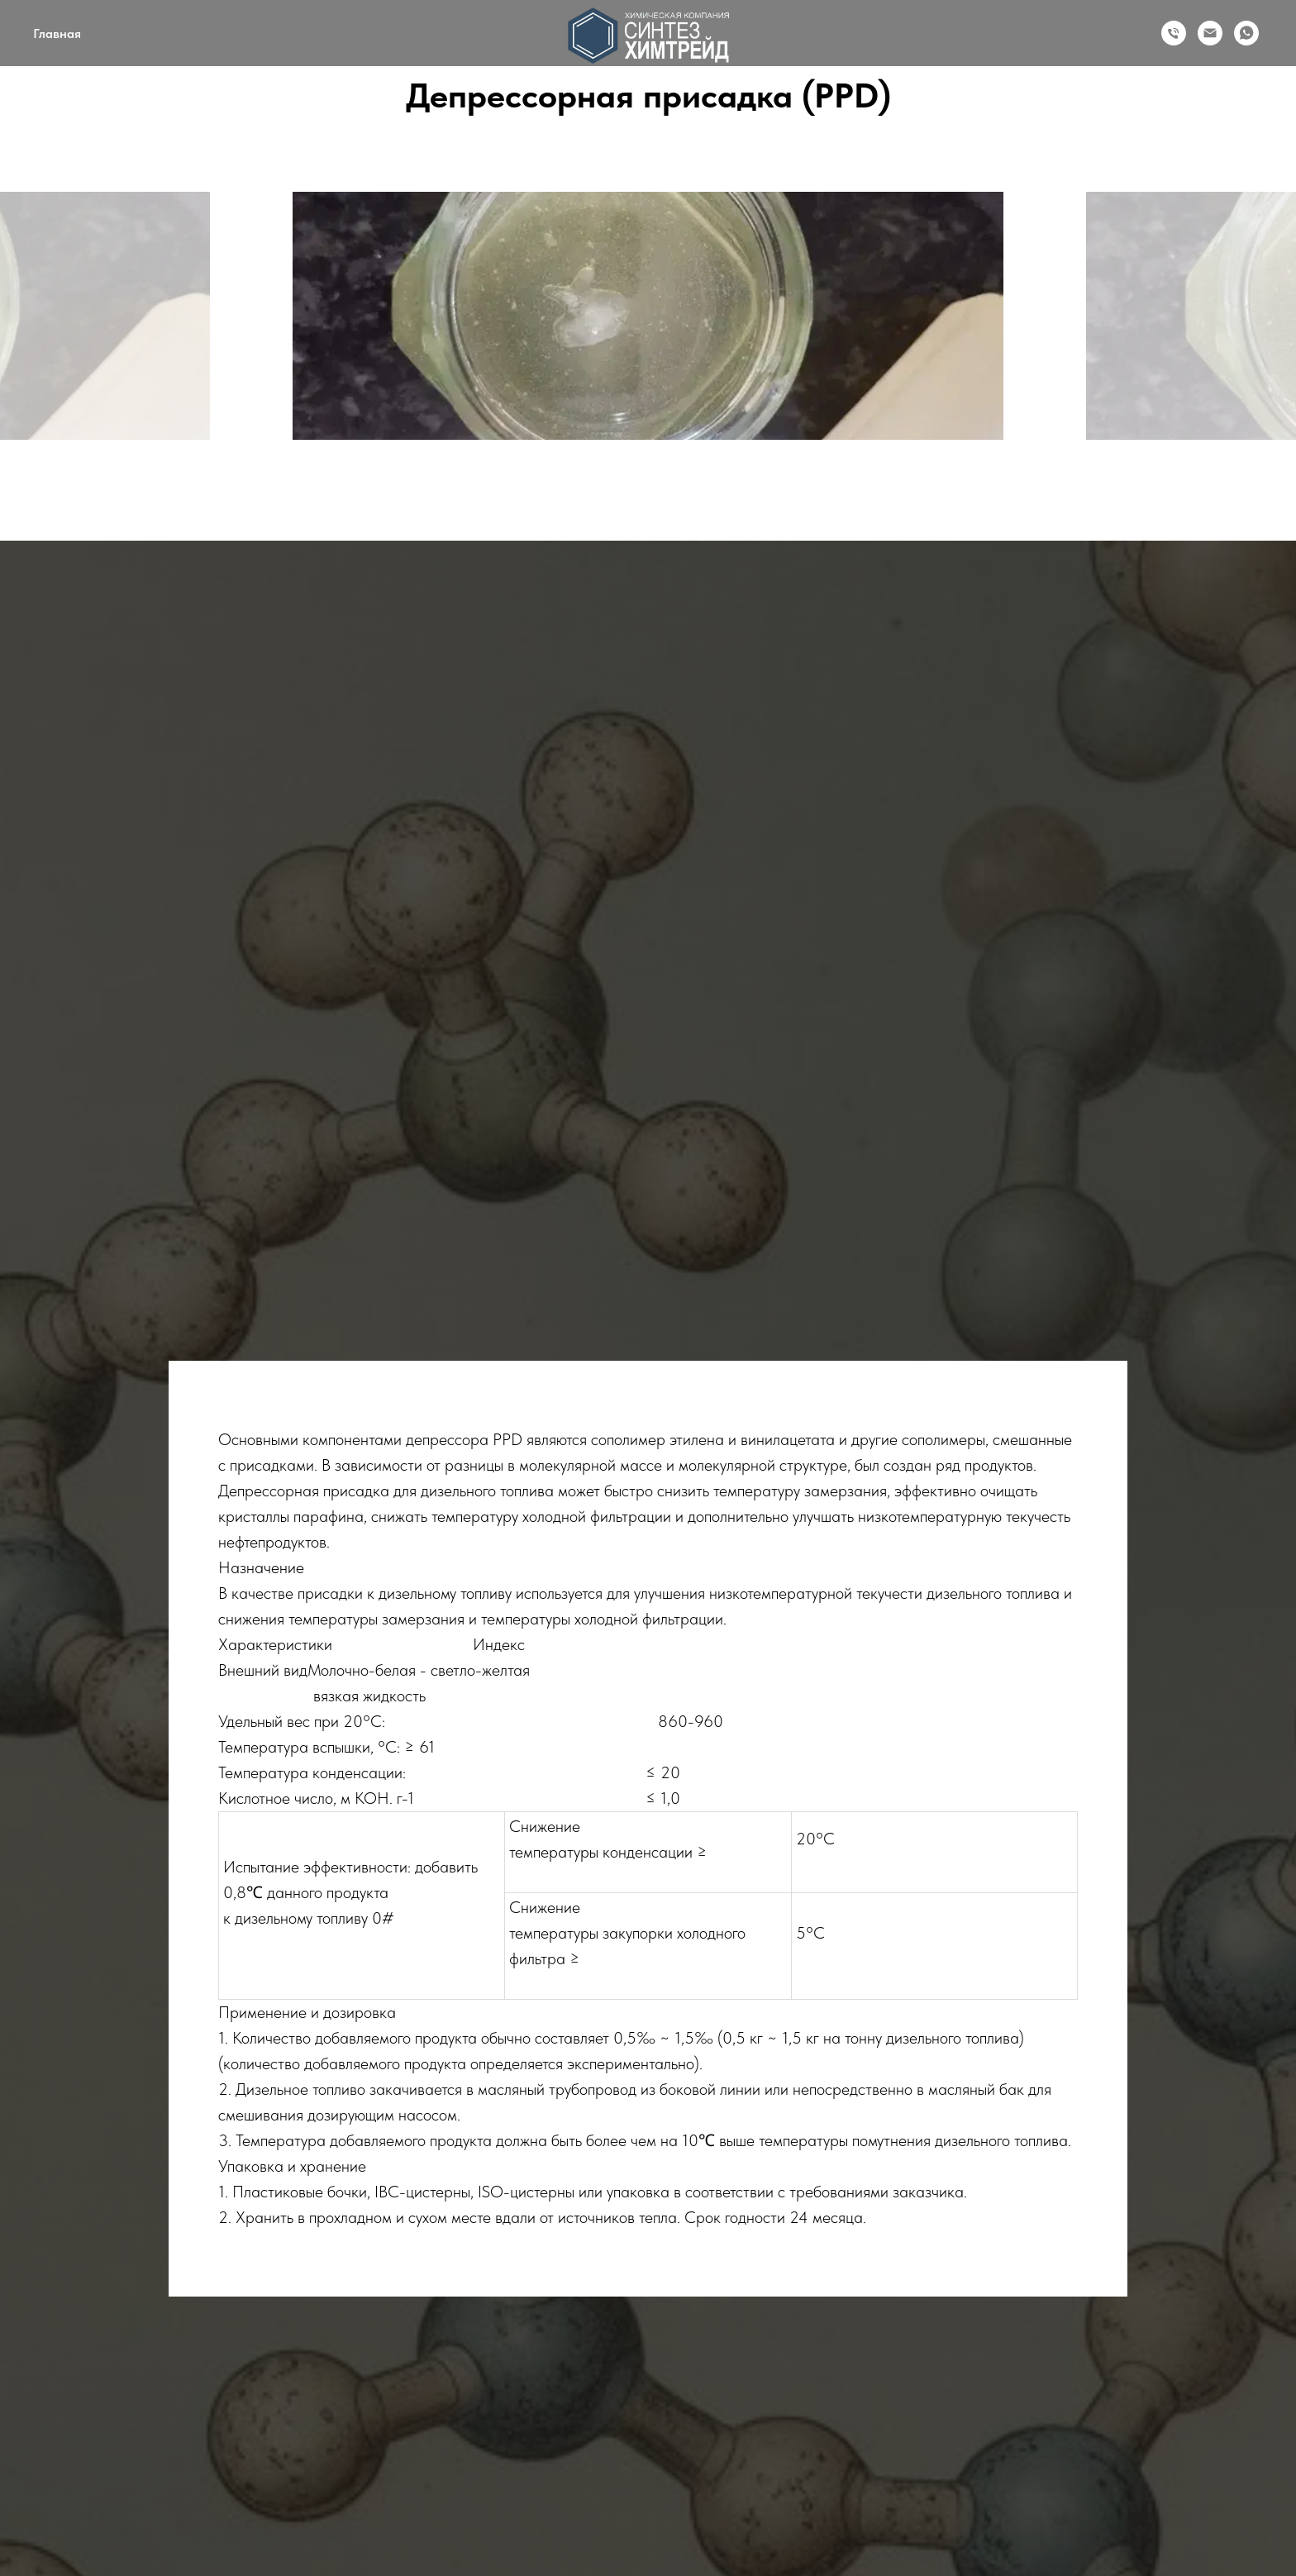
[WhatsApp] (1246, 33)
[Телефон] (1173, 33)
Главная (57, 33)
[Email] (1210, 33)
